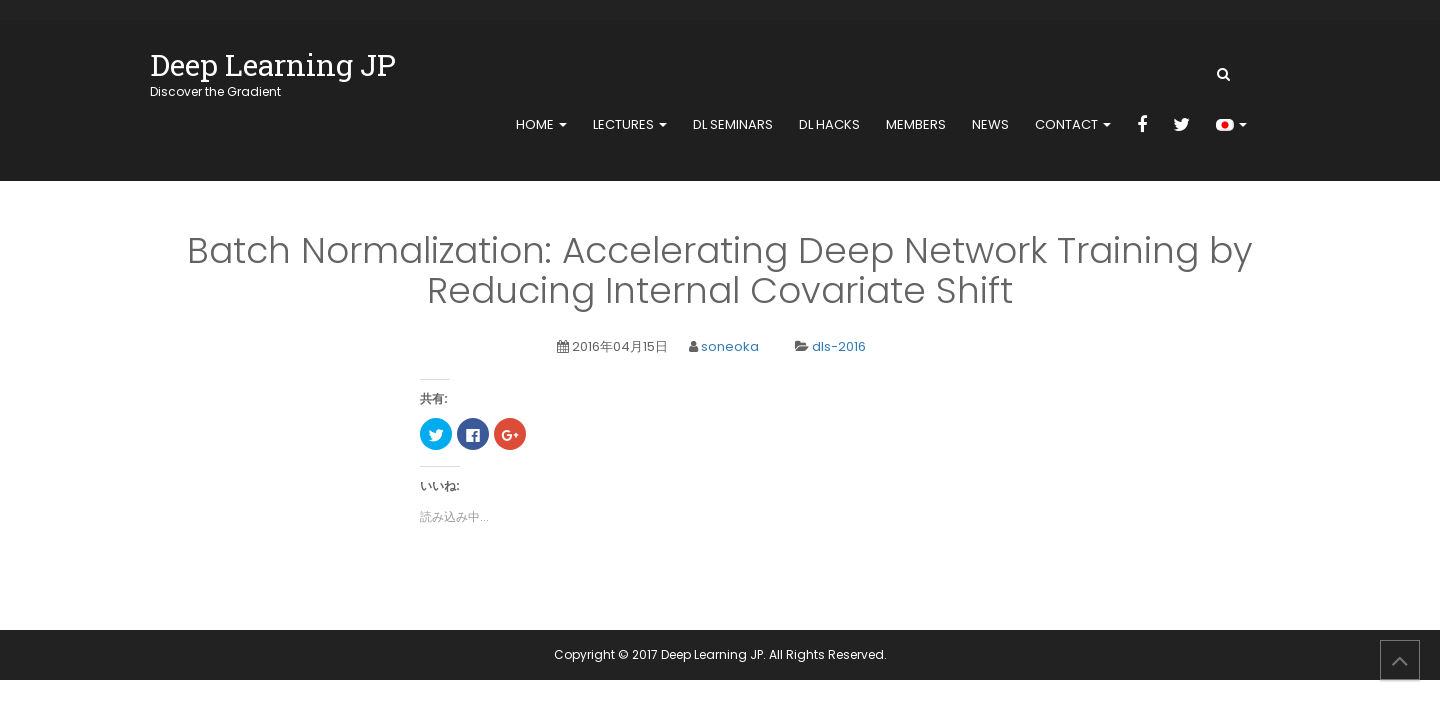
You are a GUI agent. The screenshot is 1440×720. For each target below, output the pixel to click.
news (990, 124)
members (916, 124)
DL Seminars (733, 124)
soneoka (730, 346)
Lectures (630, 124)
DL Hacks (829, 124)
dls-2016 (839, 346)
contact (1073, 124)
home (541, 124)
